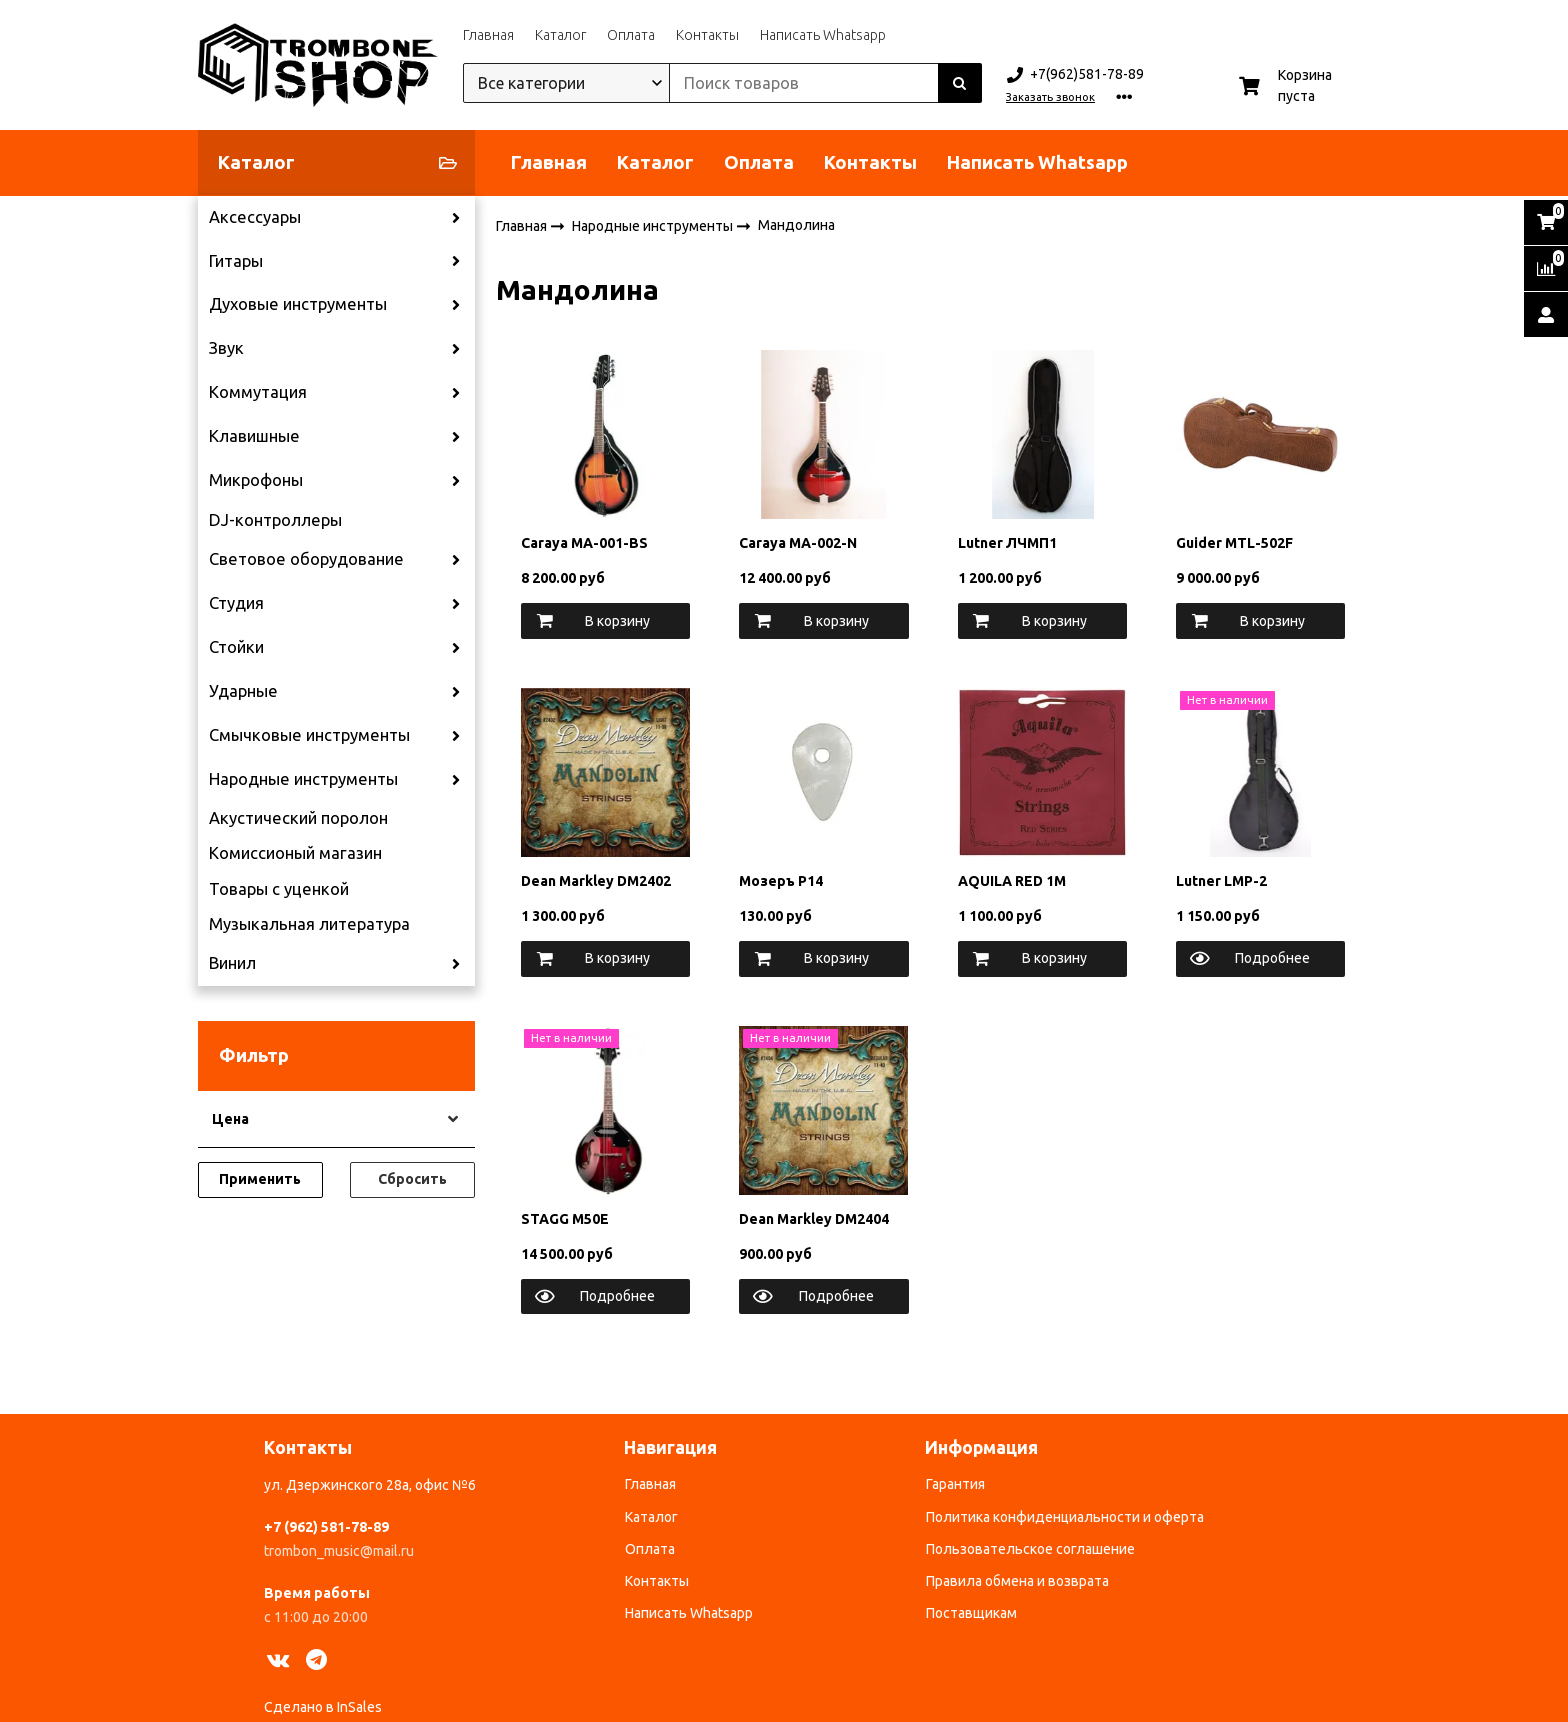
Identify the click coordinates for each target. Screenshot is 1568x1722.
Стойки (236, 647)
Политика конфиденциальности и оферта (1065, 1517)
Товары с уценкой (279, 889)
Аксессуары (255, 217)
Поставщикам (971, 1613)
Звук (226, 348)
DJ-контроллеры (275, 520)
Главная (488, 35)
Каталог (560, 35)
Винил (232, 963)
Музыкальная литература (309, 924)
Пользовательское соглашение (1030, 1549)
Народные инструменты (303, 779)
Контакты (707, 35)
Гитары (236, 261)
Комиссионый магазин (295, 853)
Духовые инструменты (298, 304)
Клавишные (254, 436)
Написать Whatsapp (823, 35)
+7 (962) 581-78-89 (326, 1527)
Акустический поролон (298, 818)
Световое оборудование (306, 559)
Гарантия (955, 1484)
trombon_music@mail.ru (339, 1551)
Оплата (631, 35)
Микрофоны (256, 480)
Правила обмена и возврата (1017, 1581)
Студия (236, 603)
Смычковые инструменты (309, 735)
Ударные (243, 691)
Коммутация (258, 392)
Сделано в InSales (323, 1707)
